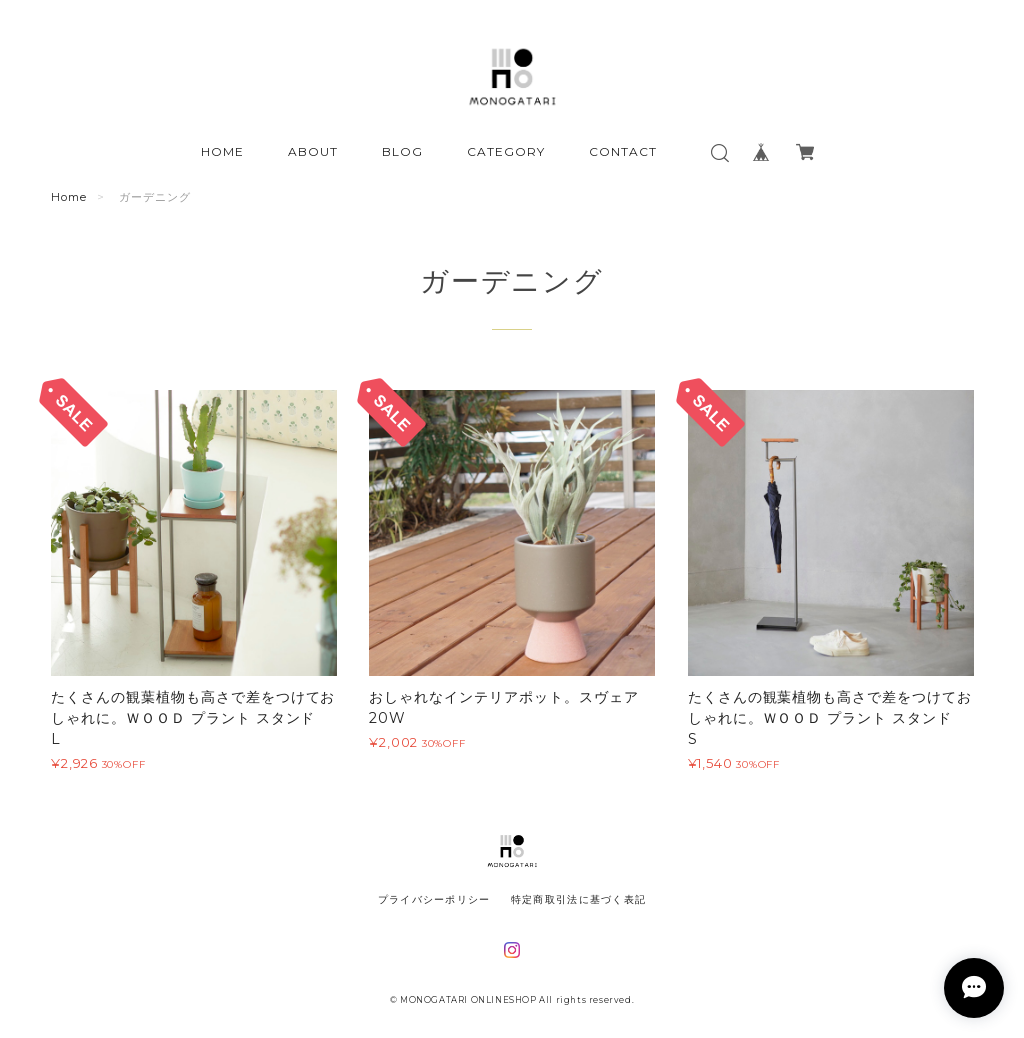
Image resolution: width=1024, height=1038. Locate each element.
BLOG (402, 151)
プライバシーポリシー (434, 899)
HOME (222, 151)
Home (69, 197)
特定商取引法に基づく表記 (578, 899)
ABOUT (313, 151)
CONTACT (623, 151)
